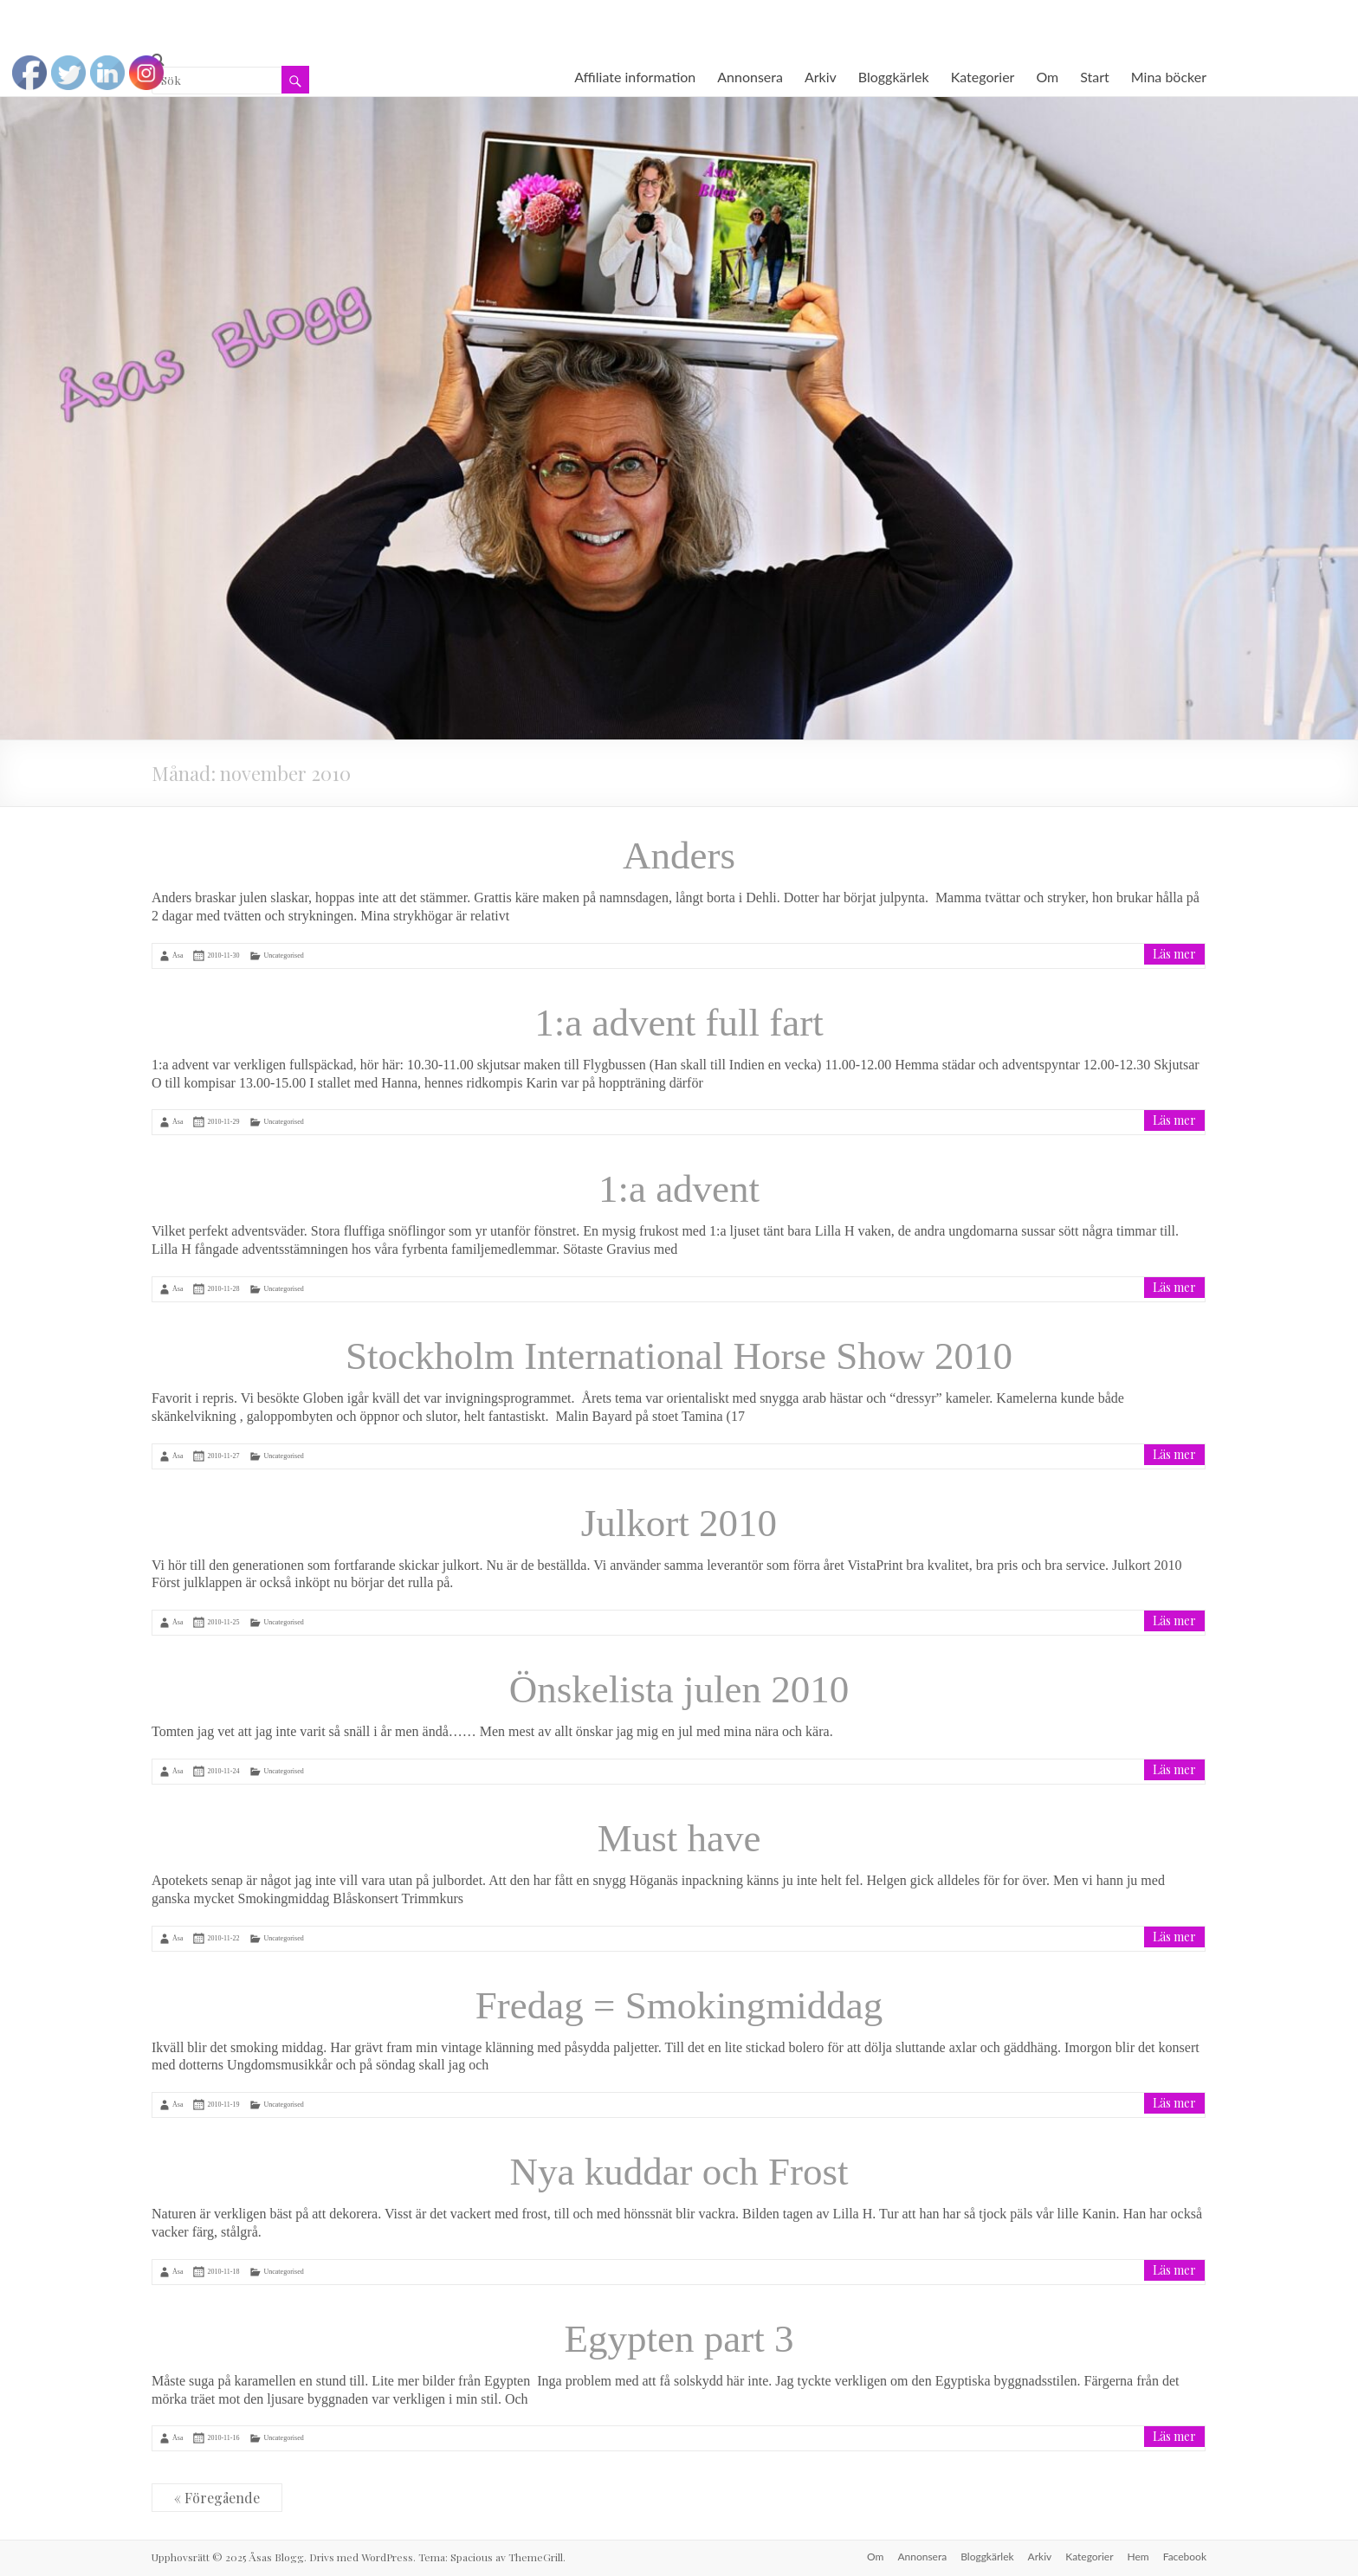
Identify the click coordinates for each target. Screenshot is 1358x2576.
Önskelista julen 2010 (679, 1689)
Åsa (177, 955)
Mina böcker (1168, 76)
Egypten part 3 (679, 2338)
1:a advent (679, 1189)
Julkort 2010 (679, 1523)
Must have (679, 1838)
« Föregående (217, 2498)
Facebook (1184, 2556)
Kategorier (983, 76)
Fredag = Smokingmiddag (679, 2005)
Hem (1138, 2556)
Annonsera (750, 76)
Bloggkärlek (893, 76)
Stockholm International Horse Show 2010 (679, 1356)
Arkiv (821, 76)
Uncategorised (283, 955)
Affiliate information (634, 76)
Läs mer (1174, 954)
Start (1094, 76)
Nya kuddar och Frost (678, 2171)
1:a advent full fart (679, 1022)
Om (1047, 76)
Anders (679, 855)
